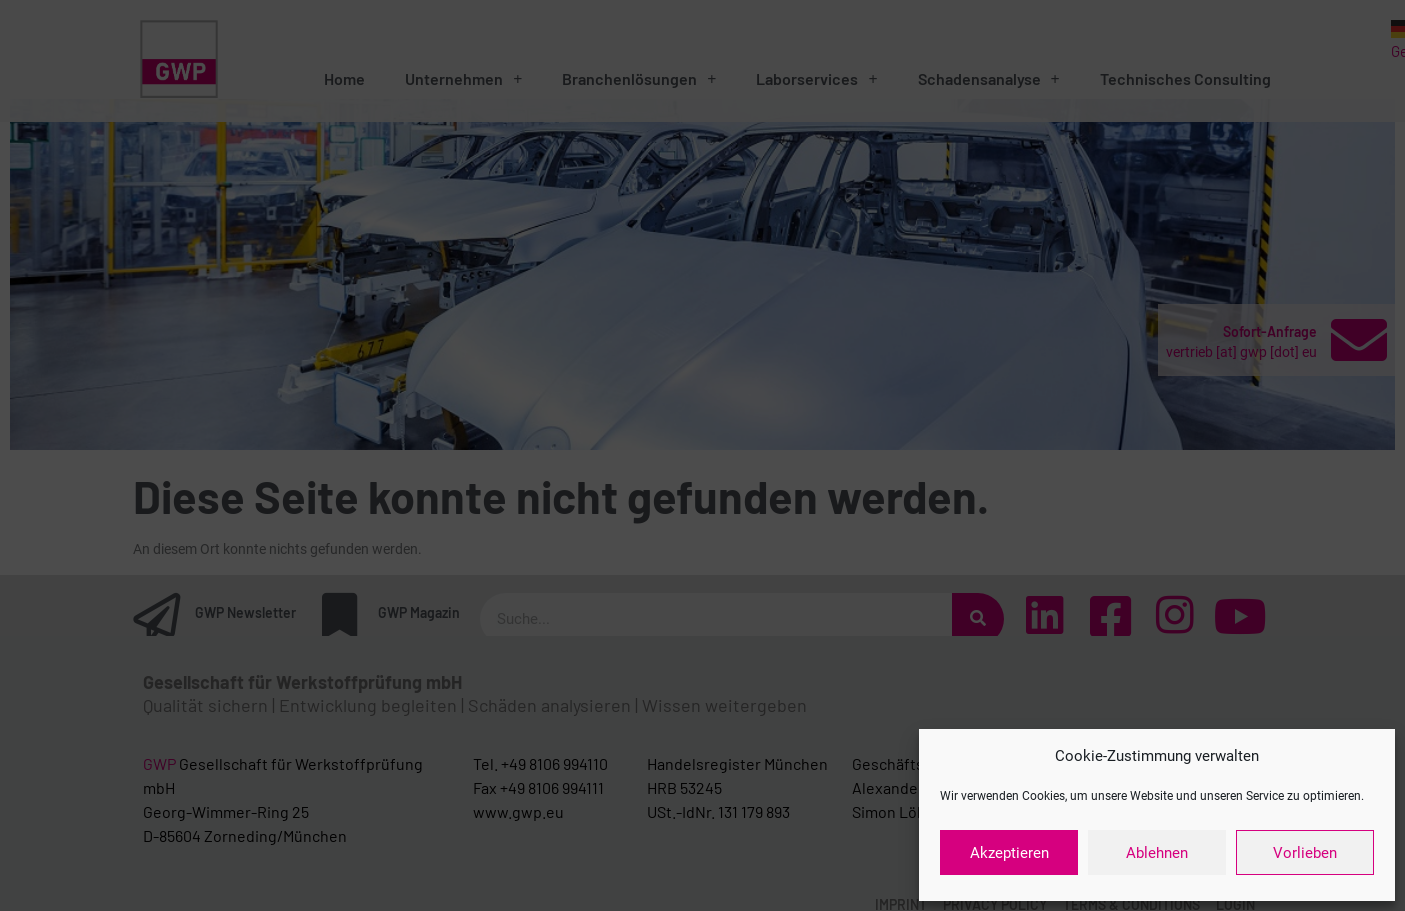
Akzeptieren (1009, 853)
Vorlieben (1305, 853)
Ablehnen (1157, 853)
